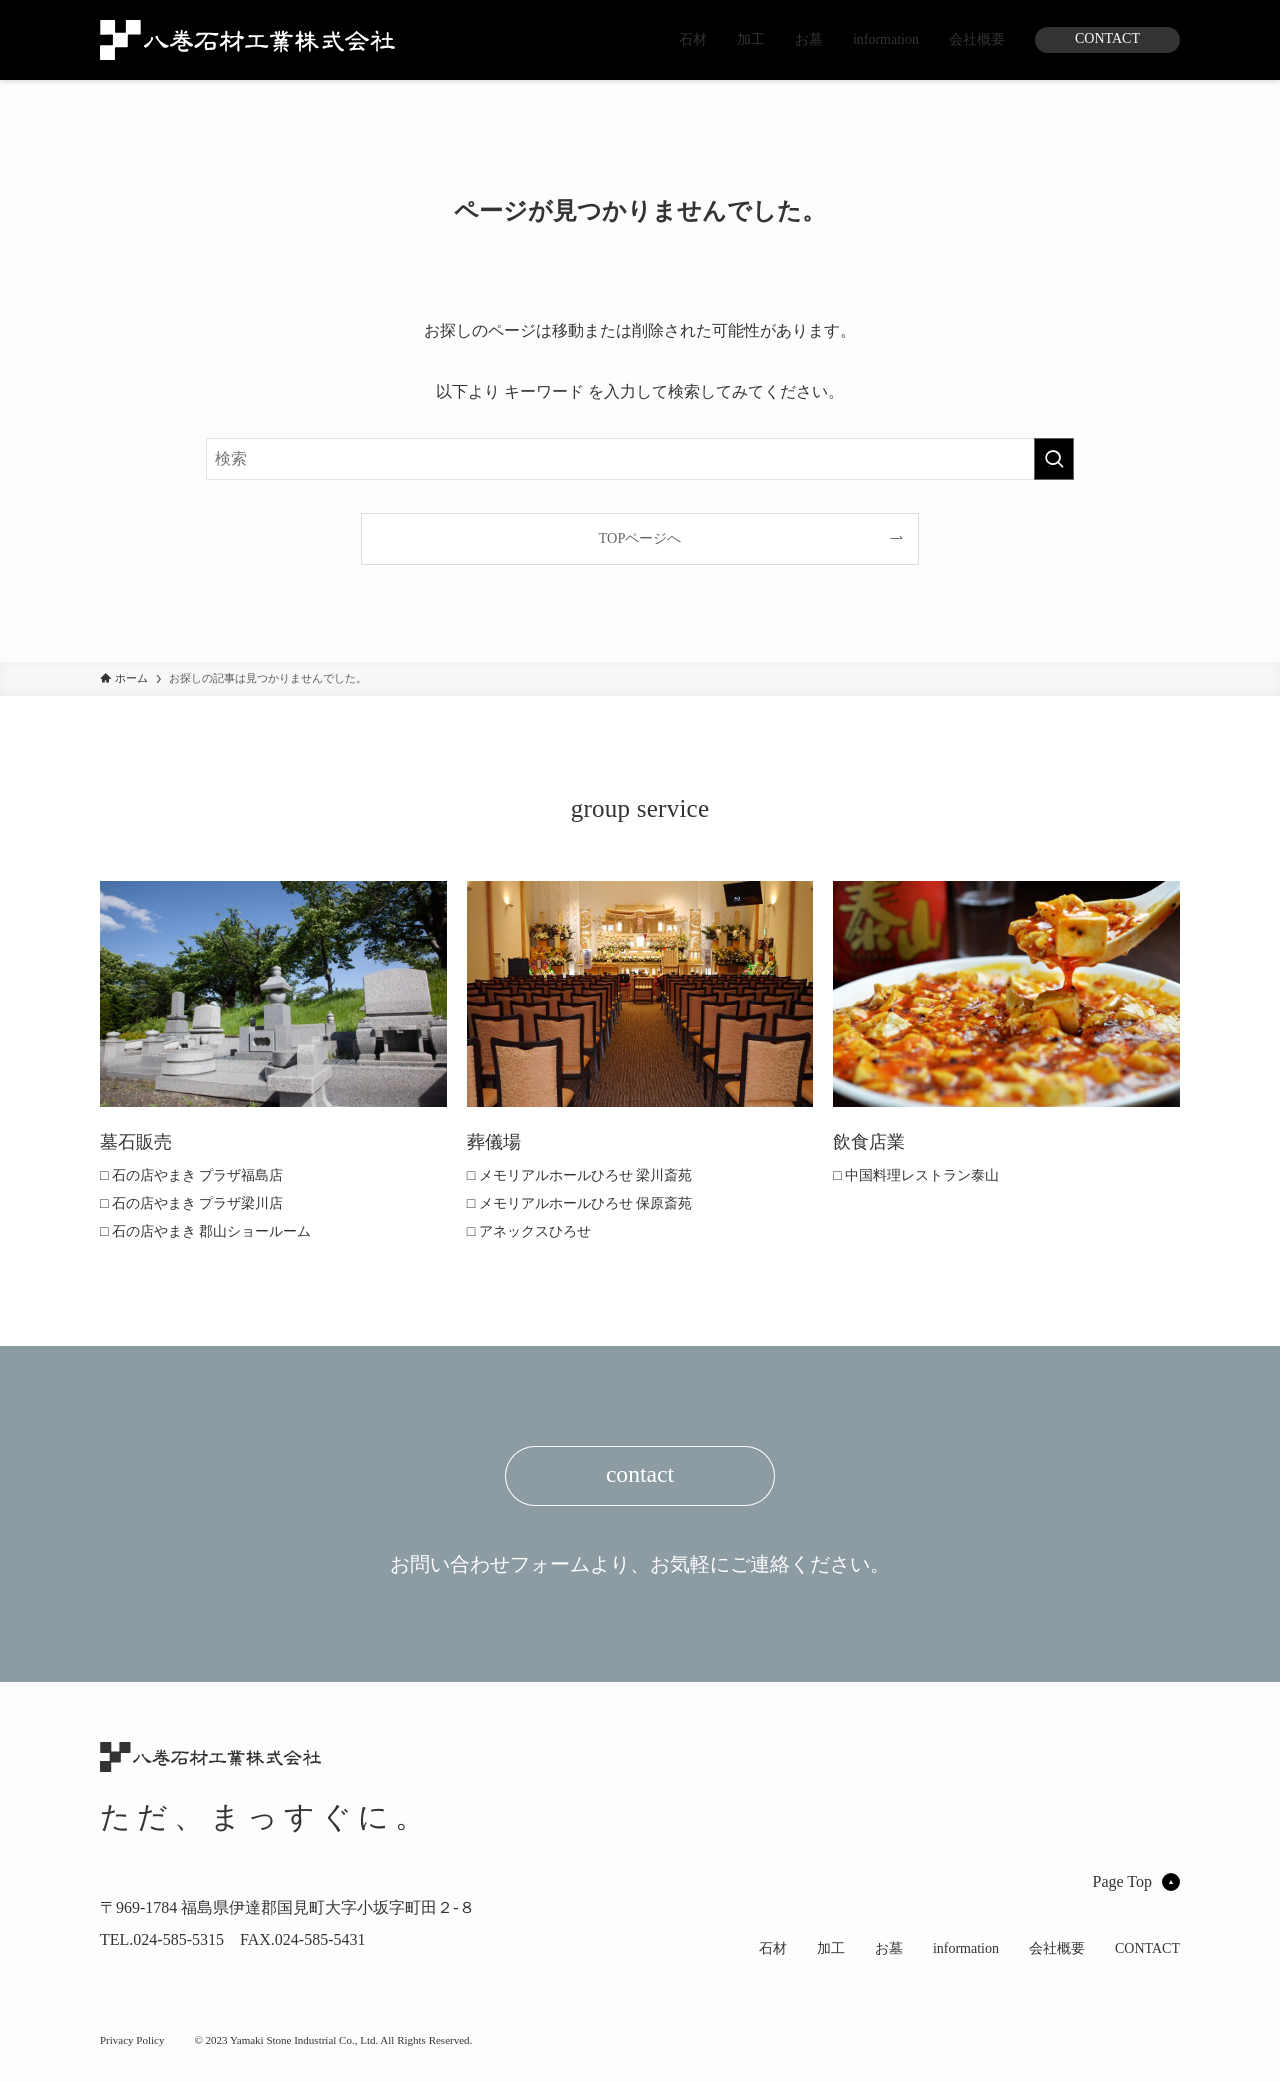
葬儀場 (497, 1141)
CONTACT (1107, 38)
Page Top (1122, 1868)
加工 (751, 40)
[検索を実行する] (1054, 459)
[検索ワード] (640, 459)
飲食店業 (873, 1141)
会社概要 (977, 40)
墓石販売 (140, 1141)
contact (640, 1481)
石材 (693, 40)
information (886, 40)
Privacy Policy (132, 2056)
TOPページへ (640, 538)
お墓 (809, 40)
